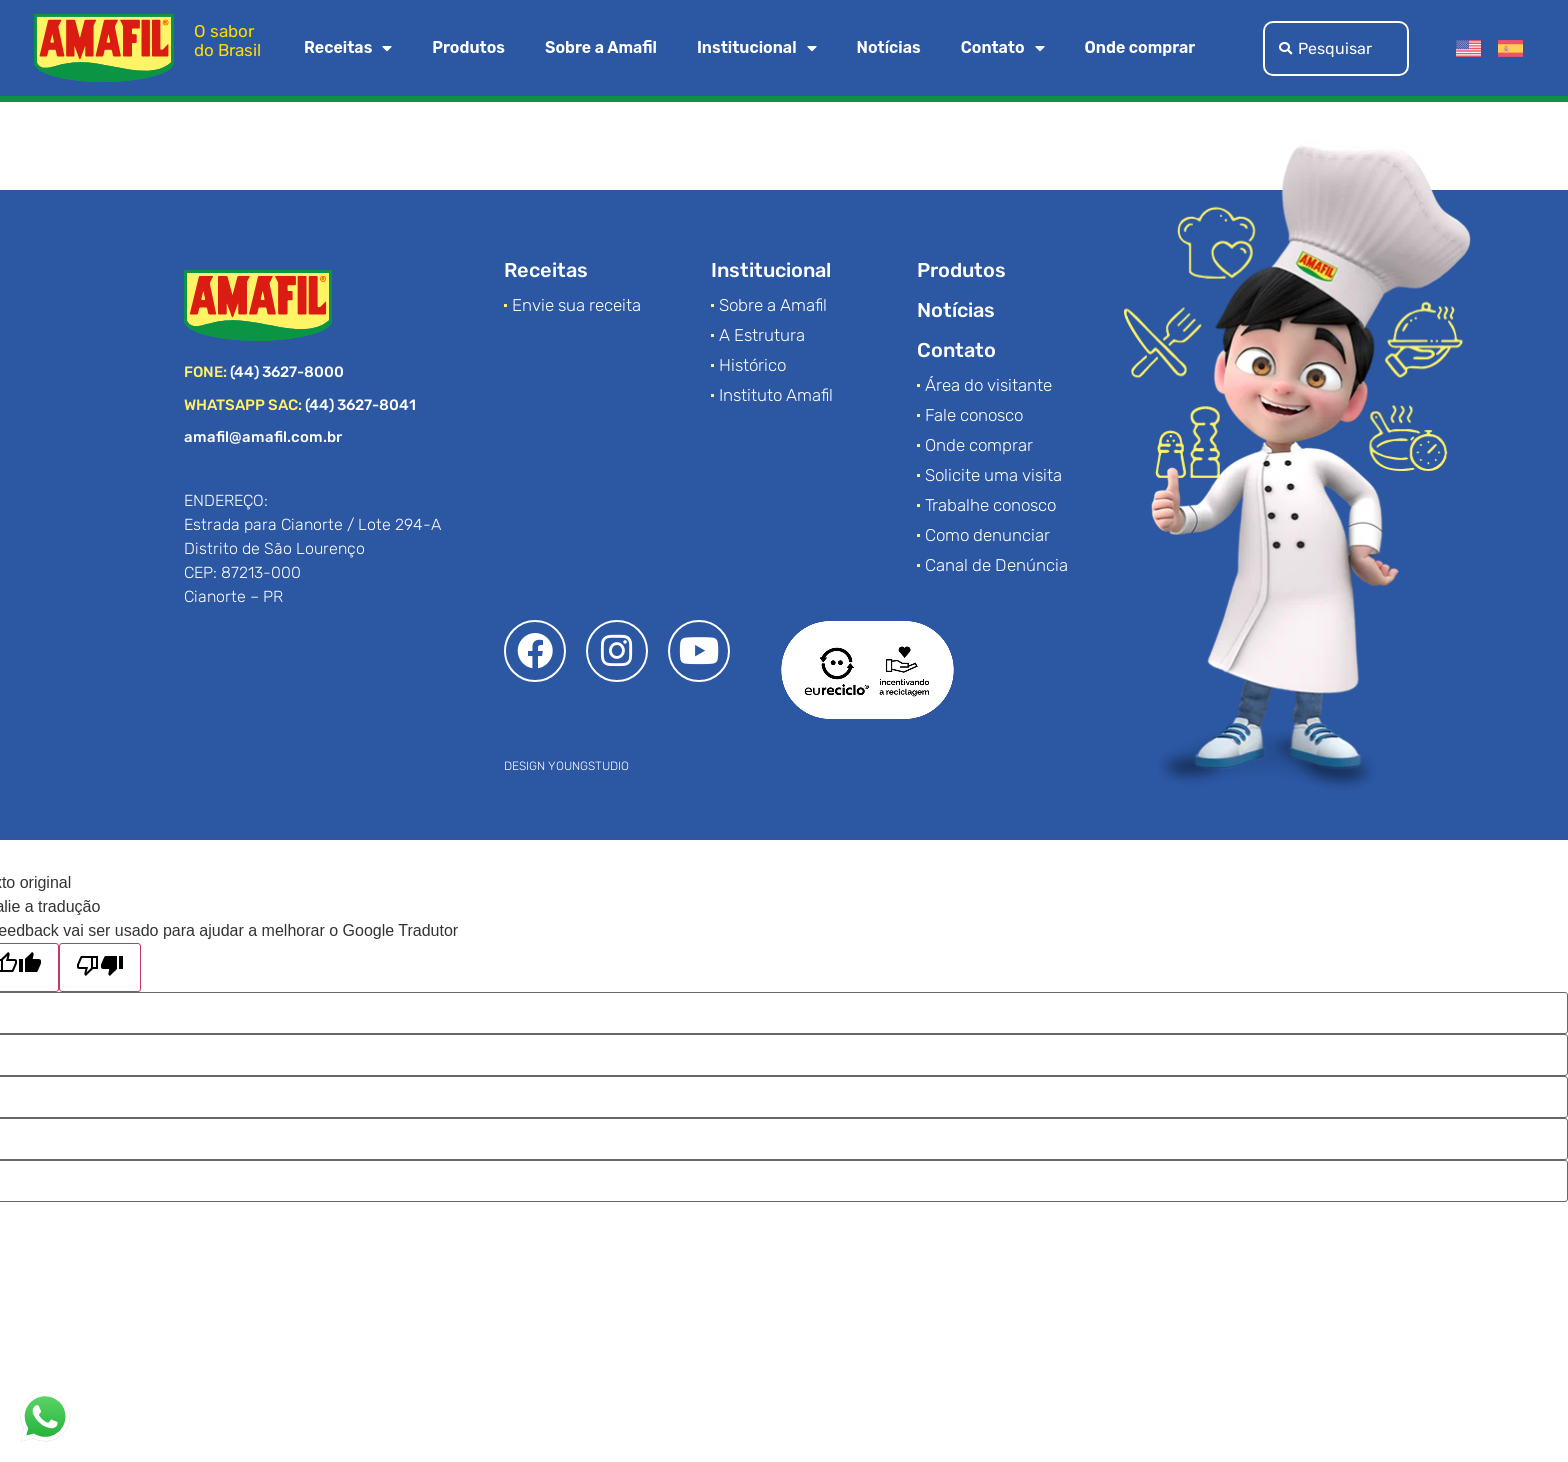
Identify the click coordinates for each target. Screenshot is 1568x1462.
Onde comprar (1140, 47)
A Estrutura (762, 335)
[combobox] (1336, 48)
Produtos (468, 47)
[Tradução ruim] (100, 967)
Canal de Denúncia (996, 565)
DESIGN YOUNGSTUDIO (566, 766)
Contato (1003, 48)
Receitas (348, 48)
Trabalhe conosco (990, 505)
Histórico (752, 365)
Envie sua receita (576, 305)
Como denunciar (987, 535)
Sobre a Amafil (601, 47)
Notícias (889, 47)
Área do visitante (988, 385)
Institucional (757, 48)
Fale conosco (974, 415)
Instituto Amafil (776, 395)
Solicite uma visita (993, 475)
